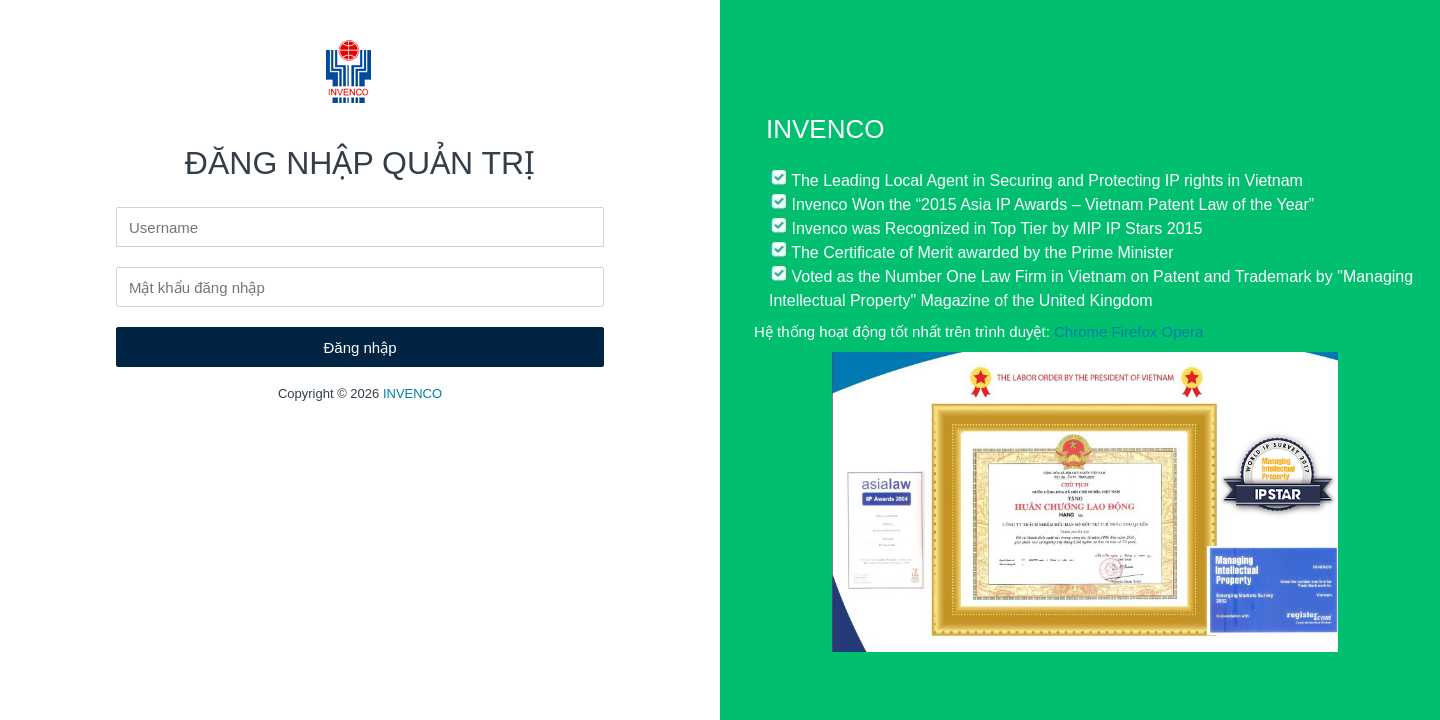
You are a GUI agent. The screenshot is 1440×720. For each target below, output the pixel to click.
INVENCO (412, 393)
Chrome (1080, 331)
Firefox (1135, 331)
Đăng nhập (359, 347)
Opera (1183, 331)
